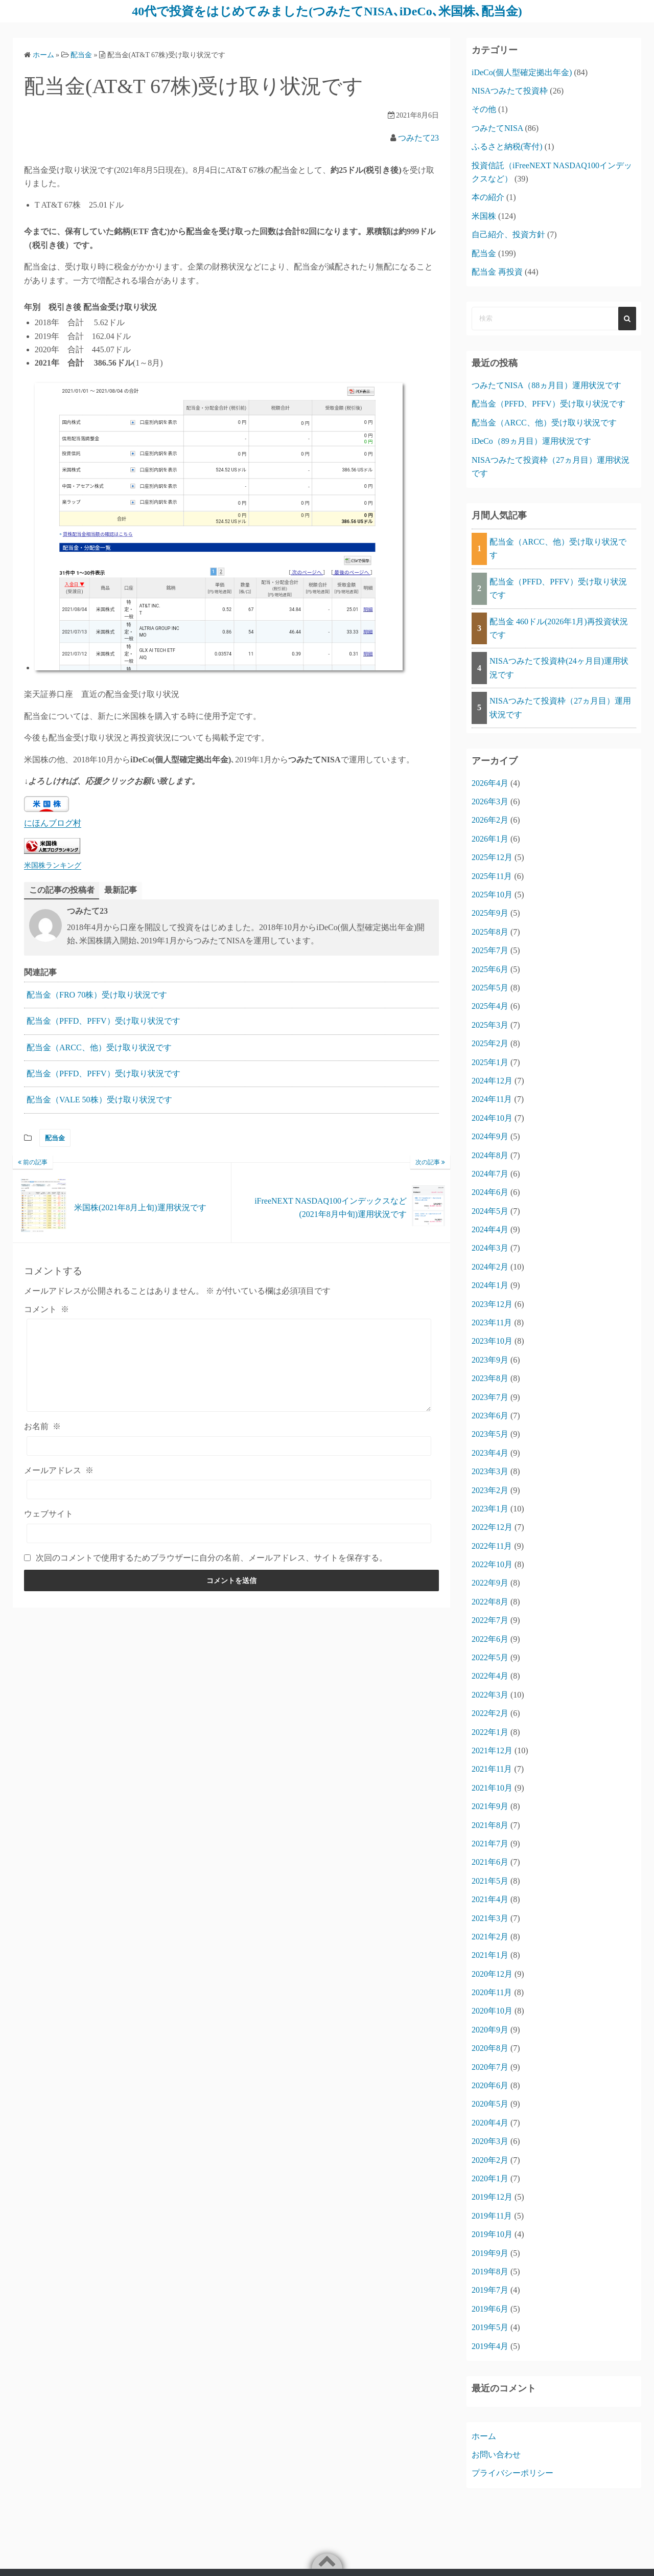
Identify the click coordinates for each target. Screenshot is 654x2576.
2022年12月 (492, 1527)
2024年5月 (490, 1211)
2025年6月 (490, 969)
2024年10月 (492, 1118)
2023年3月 (490, 1471)
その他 (484, 109)
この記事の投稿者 (62, 890)
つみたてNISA (497, 128)
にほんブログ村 (52, 823)
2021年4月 (490, 1899)
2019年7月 (490, 2290)
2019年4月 (490, 2346)
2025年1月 (490, 1062)
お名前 (42, 1426)
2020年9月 (490, 2029)
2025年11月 (492, 876)
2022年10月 (492, 1564)
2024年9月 (490, 1136)
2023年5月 (490, 1434)
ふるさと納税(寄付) (507, 146)
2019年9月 (490, 2253)
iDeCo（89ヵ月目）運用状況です (531, 441)
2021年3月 (490, 1918)
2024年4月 (490, 1229)
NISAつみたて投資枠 (510, 90)
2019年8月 (490, 2271)
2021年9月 (490, 1806)
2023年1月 (490, 1508)
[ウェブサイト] (229, 1533)
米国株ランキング (52, 865)
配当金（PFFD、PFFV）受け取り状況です (103, 1020)
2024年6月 (490, 1192)
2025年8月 (490, 932)
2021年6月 (490, 1862)
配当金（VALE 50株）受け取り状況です (99, 1099)
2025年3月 (490, 1025)
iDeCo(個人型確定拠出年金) (522, 72)
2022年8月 (490, 1601)
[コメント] (229, 1365)
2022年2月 (490, 1713)
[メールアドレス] (229, 1489)
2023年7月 (490, 1397)
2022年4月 (490, 1675)
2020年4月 (490, 2122)
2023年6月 (490, 1415)
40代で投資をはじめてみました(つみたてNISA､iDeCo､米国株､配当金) (327, 11)
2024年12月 (492, 1080)
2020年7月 (490, 2067)
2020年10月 (492, 2010)
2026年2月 (490, 820)
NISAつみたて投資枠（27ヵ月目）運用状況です (560, 707)
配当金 (55, 1138)
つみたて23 (418, 137)
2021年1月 (490, 1955)
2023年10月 (492, 1341)
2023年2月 (490, 1490)
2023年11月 (492, 1322)
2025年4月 (490, 1006)
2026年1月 (490, 838)
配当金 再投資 (497, 271)
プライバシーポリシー (512, 2473)
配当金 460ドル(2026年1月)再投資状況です (558, 628)
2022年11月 (492, 1546)
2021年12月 (492, 1750)
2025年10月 (492, 894)
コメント (46, 1309)
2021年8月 (490, 1825)
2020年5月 (490, 2103)
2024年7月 (490, 1173)
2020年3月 (490, 2141)
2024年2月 (490, 1266)
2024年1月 (490, 1285)
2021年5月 (490, 1881)
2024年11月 (492, 1099)
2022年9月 (490, 1582)
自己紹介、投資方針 (508, 234)
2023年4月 (490, 1453)
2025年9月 (490, 913)
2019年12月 (492, 2197)
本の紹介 (488, 197)
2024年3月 (490, 1248)
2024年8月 (490, 1155)
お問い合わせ (496, 2454)
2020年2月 (490, 2160)
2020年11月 (492, 1992)
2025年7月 (490, 950)
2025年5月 (490, 987)
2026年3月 (490, 801)
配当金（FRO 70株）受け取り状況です (97, 994)
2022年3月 (490, 1694)
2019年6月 (490, 2308)
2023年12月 (492, 1304)
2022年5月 (490, 1657)
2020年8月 (490, 2048)
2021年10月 (492, 1787)
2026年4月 (490, 783)
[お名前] (229, 1446)
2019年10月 (492, 2234)
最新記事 (120, 890)
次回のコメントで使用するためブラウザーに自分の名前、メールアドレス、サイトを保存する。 (211, 1557)
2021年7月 (490, 1843)
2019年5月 (490, 2327)
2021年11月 (492, 1769)
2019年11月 (492, 2215)
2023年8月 (490, 1378)
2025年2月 (490, 1043)
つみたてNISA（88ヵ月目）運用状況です (546, 385)
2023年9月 (490, 1359)
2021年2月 (490, 1936)
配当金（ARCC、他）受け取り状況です (99, 1047)
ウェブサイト (48, 1513)
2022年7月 (490, 1620)
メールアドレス (59, 1470)
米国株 (484, 216)
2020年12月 (492, 1974)
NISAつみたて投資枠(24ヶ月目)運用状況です (558, 668)
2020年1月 (490, 2178)
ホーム (484, 2436)
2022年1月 (490, 1732)
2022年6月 (490, 1639)
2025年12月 (492, 857)
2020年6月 (490, 2085)
